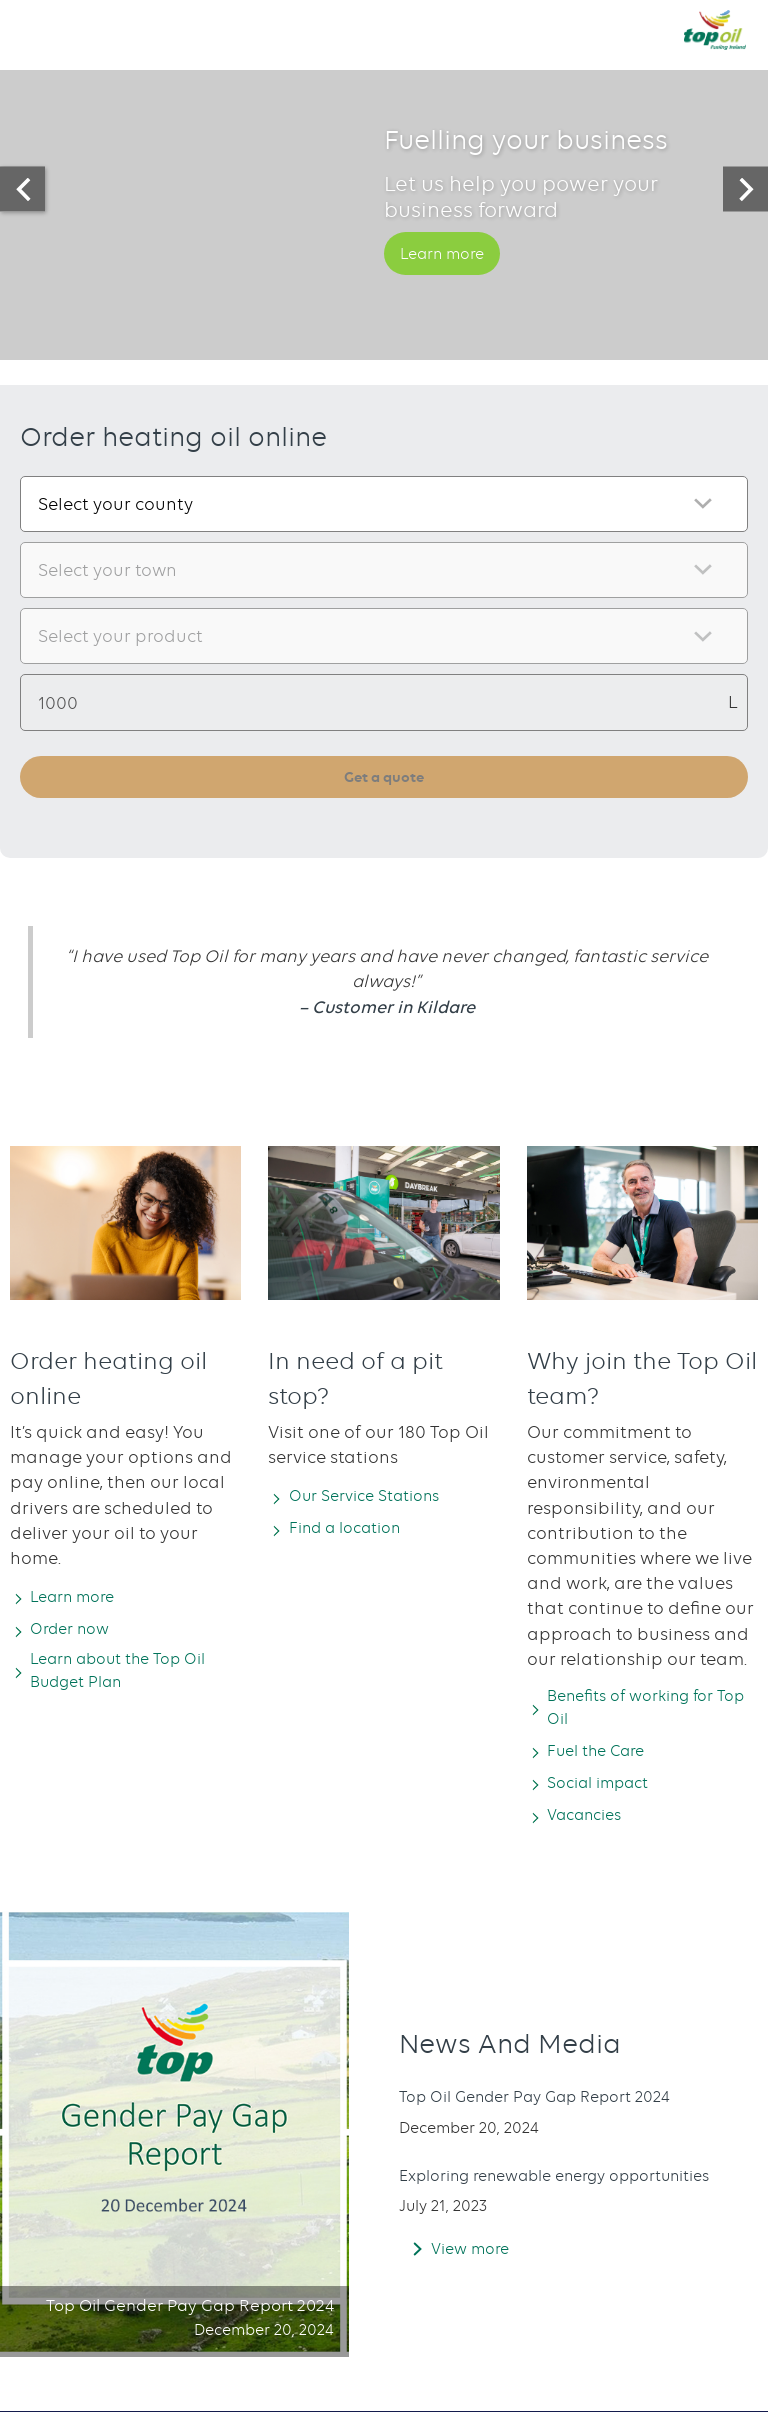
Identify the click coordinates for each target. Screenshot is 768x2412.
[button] (35, 29)
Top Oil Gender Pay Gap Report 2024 (552, 2094)
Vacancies (592, 1822)
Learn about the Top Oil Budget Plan (133, 1675)
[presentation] (22, 189)
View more (474, 2267)
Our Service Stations (376, 1498)
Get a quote (384, 777)
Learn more (450, 280)
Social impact (607, 1789)
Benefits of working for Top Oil (642, 1711)
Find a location (355, 1530)
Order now (77, 1631)
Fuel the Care (605, 1757)
